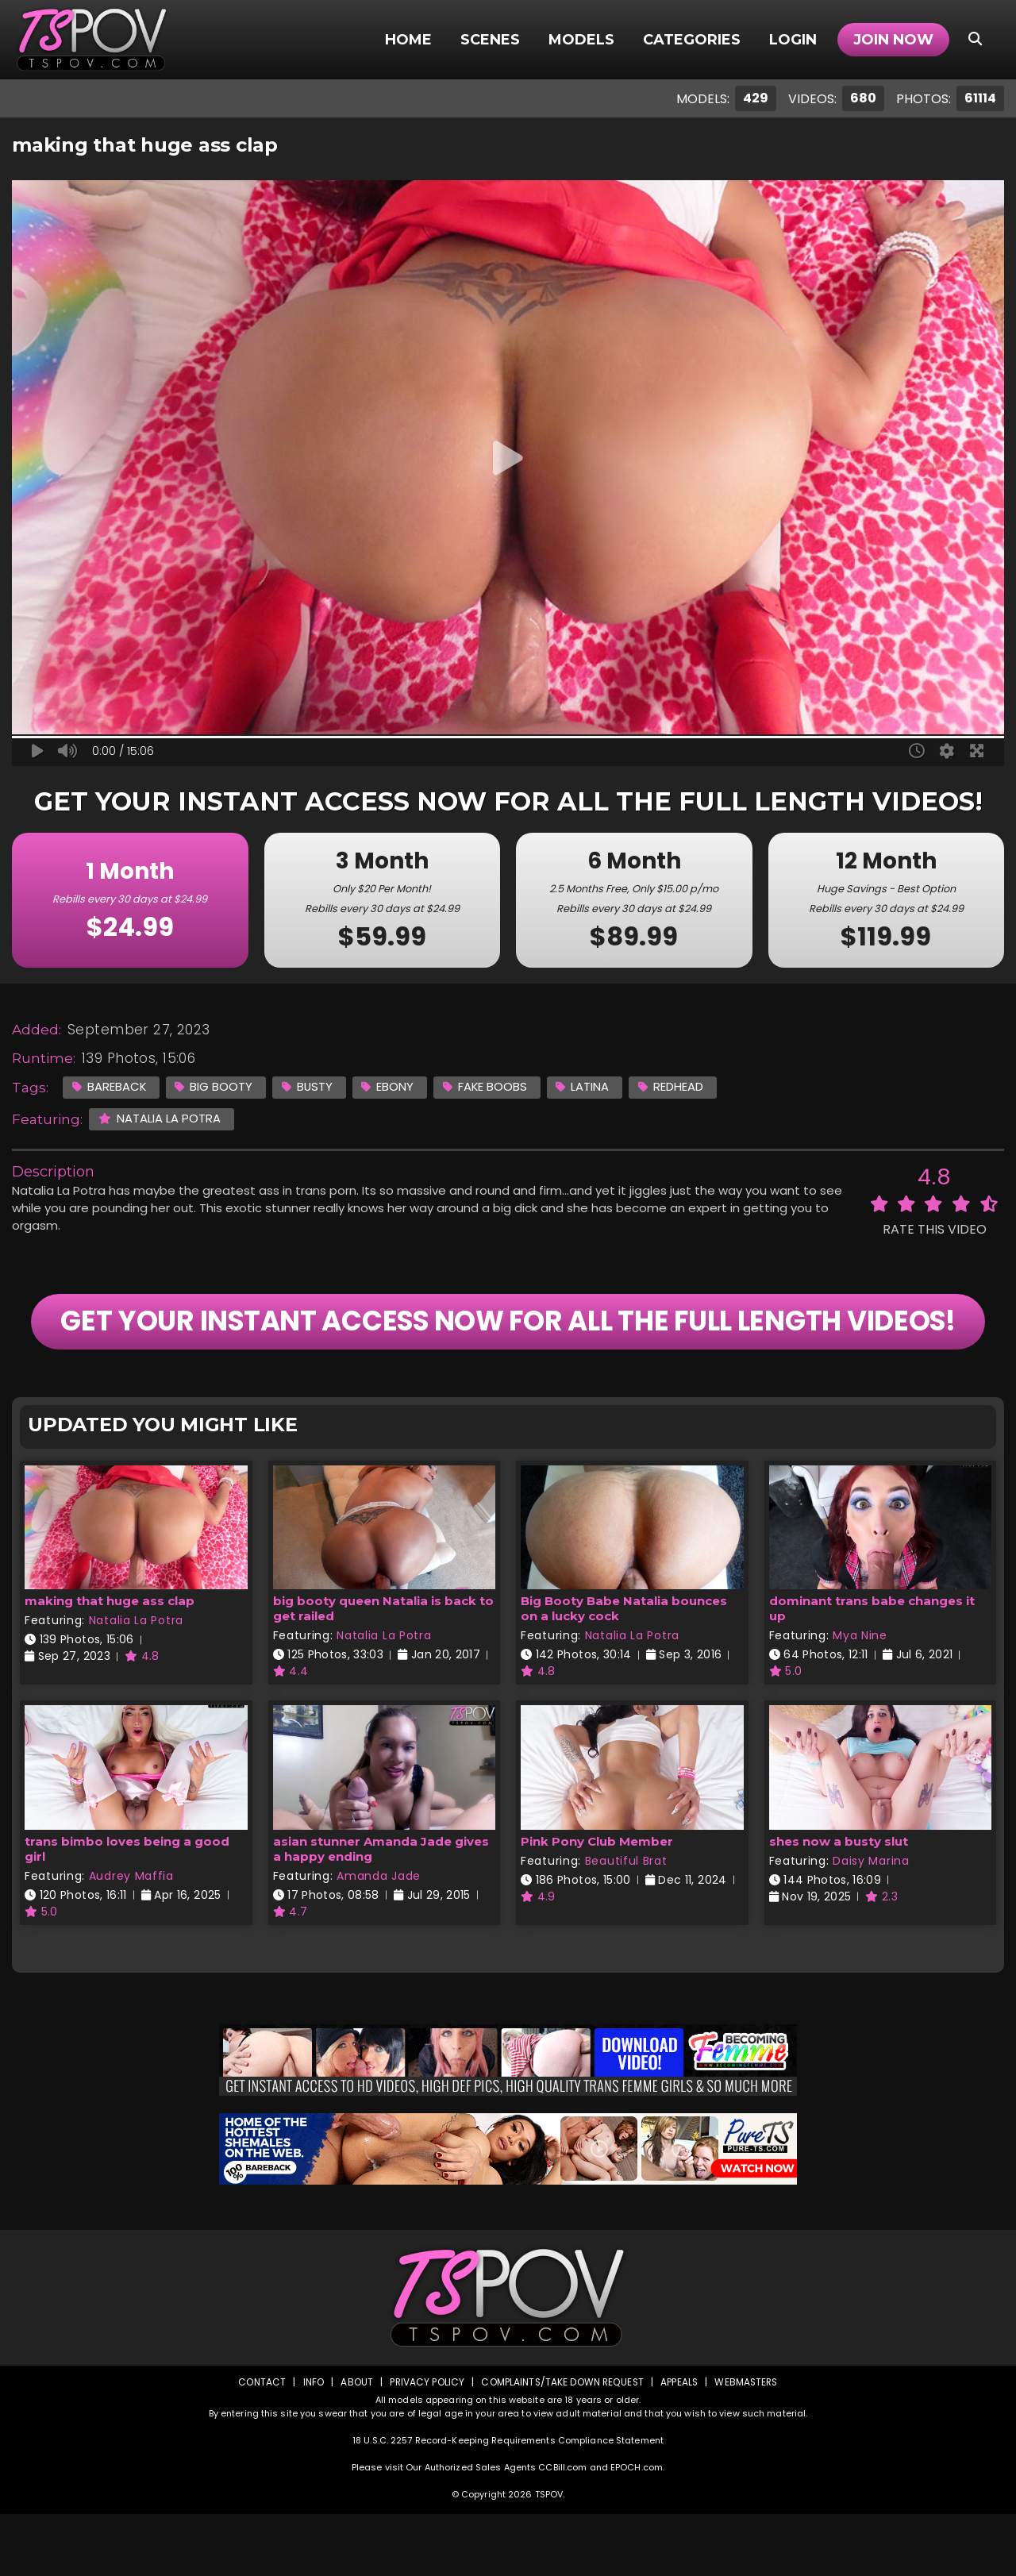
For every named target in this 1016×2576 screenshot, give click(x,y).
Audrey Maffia (131, 1938)
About (354, 2444)
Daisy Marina (871, 1923)
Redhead (675, 1086)
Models (581, 39)
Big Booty (215, 1086)
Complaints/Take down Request (561, 2444)
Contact (259, 2444)
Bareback (109, 1086)
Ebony (390, 1086)
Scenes (490, 39)
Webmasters (747, 2444)
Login (793, 39)
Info (310, 2444)
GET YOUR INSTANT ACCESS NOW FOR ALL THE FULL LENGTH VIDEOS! (507, 1352)
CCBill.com (562, 2529)
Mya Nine (860, 1698)
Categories (692, 39)
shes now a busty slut (838, 1903)
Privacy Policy (425, 2444)
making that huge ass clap (109, 1663)
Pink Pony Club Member (597, 1903)
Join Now (893, 39)
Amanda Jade (379, 1938)
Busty (309, 1086)
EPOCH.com (636, 2529)
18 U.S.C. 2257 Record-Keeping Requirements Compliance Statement (508, 2502)
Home (408, 39)
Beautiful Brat (626, 1923)
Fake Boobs (488, 1086)
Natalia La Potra (159, 1118)
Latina (587, 1086)
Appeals (679, 2444)
